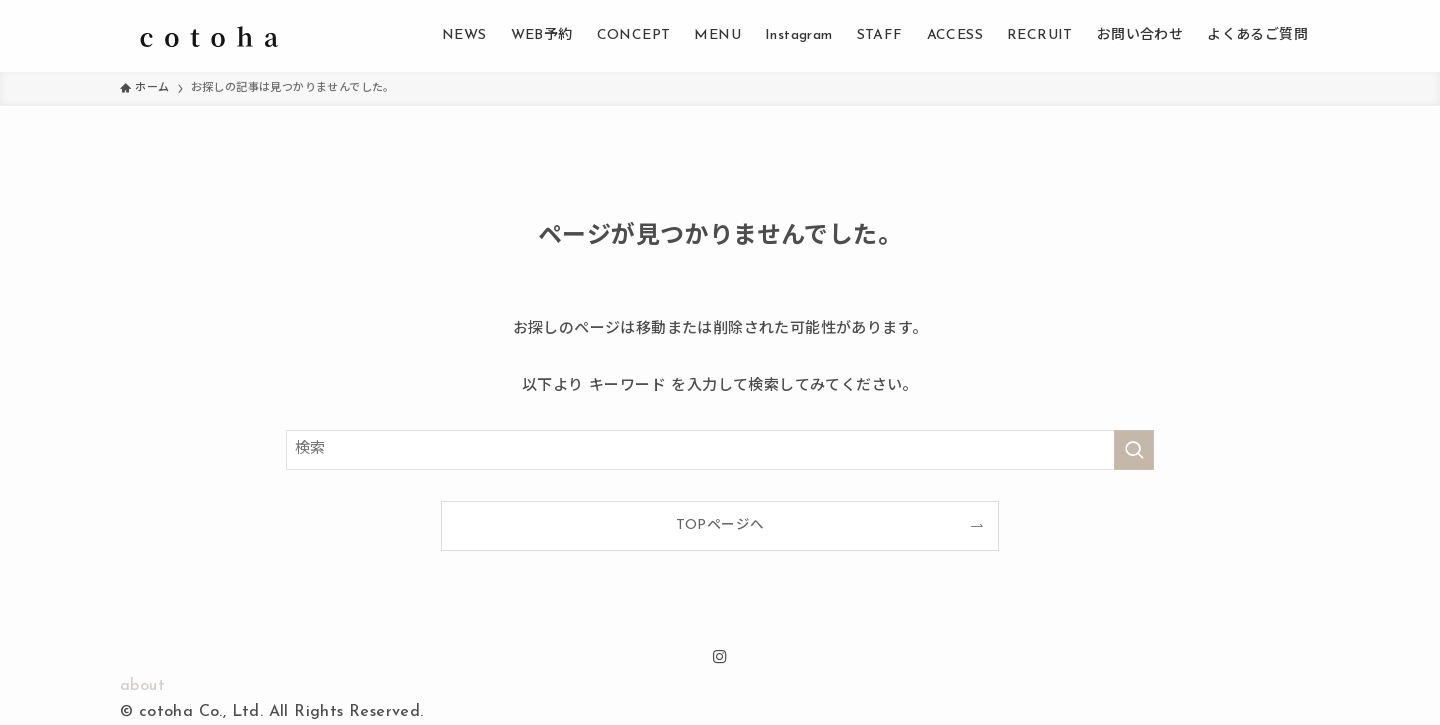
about (142, 686)
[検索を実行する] (1134, 450)
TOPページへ (720, 525)
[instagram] (720, 657)
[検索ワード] (720, 450)
